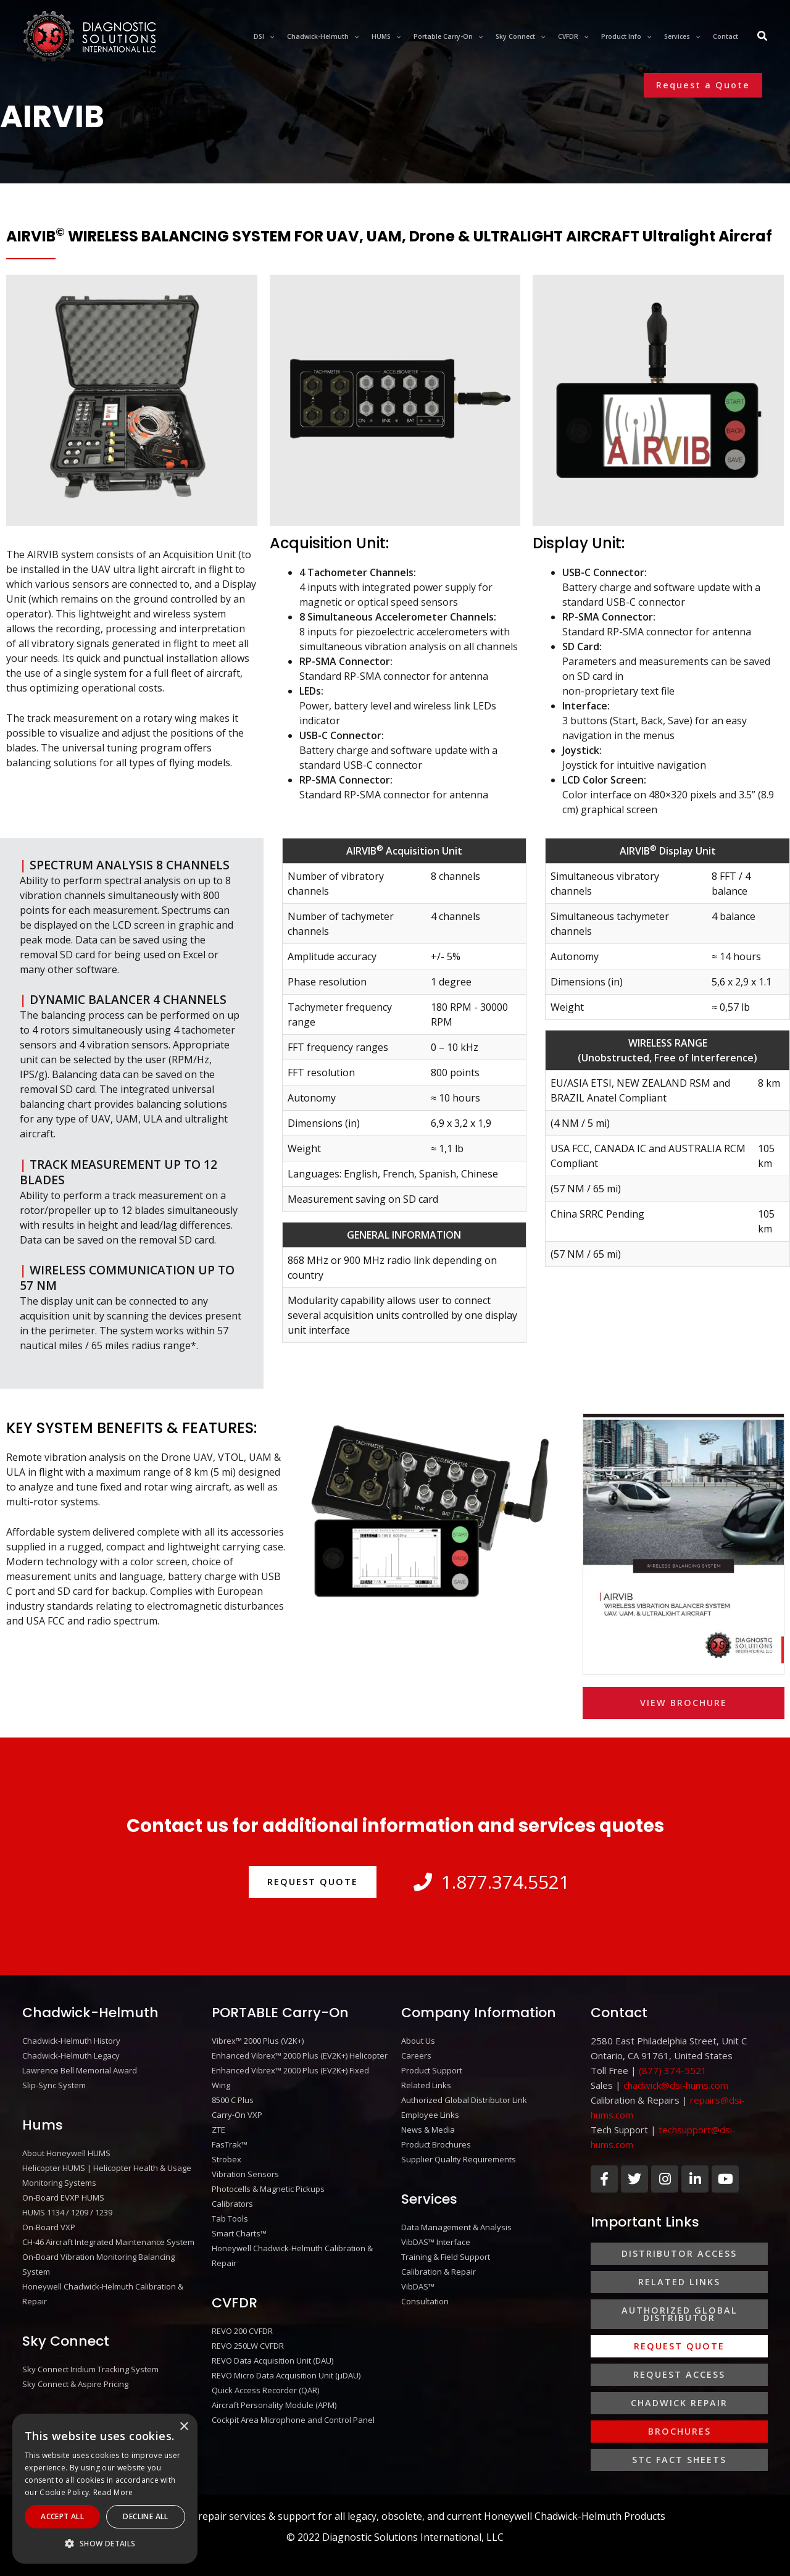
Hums (42, 2125)
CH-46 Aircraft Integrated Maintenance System (108, 2242)
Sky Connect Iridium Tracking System (90, 2369)
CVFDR (234, 2302)
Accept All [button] (62, 2516)
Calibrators (232, 2203)
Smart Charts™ (239, 2233)
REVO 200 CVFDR (242, 2330)
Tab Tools (230, 2218)
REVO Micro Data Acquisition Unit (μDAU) (286, 2375)
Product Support (431, 2070)
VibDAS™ (417, 2286)
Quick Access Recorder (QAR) (265, 2390)
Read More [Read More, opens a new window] (113, 2492)
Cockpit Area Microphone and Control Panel (293, 2419)
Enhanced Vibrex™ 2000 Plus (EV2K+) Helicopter (300, 2055)
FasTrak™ (229, 2144)
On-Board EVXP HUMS (63, 2197)
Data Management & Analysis (456, 2227)
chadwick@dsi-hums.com (675, 2085)
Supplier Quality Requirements (458, 2159)
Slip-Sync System (54, 2085)
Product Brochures (436, 2144)
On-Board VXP (48, 2227)
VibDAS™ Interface (435, 2242)
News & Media (428, 2129)
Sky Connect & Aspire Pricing (75, 2384)
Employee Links (430, 2114)
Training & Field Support (445, 2256)
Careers (416, 2055)
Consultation (425, 2301)
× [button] (183, 2427)
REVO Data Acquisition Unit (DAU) (272, 2360)
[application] (269, 36)
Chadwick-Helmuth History (71, 2040)
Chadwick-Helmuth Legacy (71, 2055)
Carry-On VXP (237, 2114)
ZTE (218, 2129)
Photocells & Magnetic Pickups (268, 2188)
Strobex (226, 2159)
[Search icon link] (762, 37)
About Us (418, 2040)
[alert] (105, 2489)
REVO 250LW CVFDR (248, 2345)
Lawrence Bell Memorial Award (79, 2070)
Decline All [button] (145, 2516)
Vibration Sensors (245, 2174)
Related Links (426, 2085)
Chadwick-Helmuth (90, 2012)
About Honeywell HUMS (66, 2153)
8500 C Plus (233, 2100)
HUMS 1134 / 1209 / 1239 (67, 2212)
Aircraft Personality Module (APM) (274, 2405)
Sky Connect (65, 2341)
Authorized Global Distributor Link (464, 2100)
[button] (703, 85)
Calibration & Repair (438, 2271)
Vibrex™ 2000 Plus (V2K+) (258, 2040)
